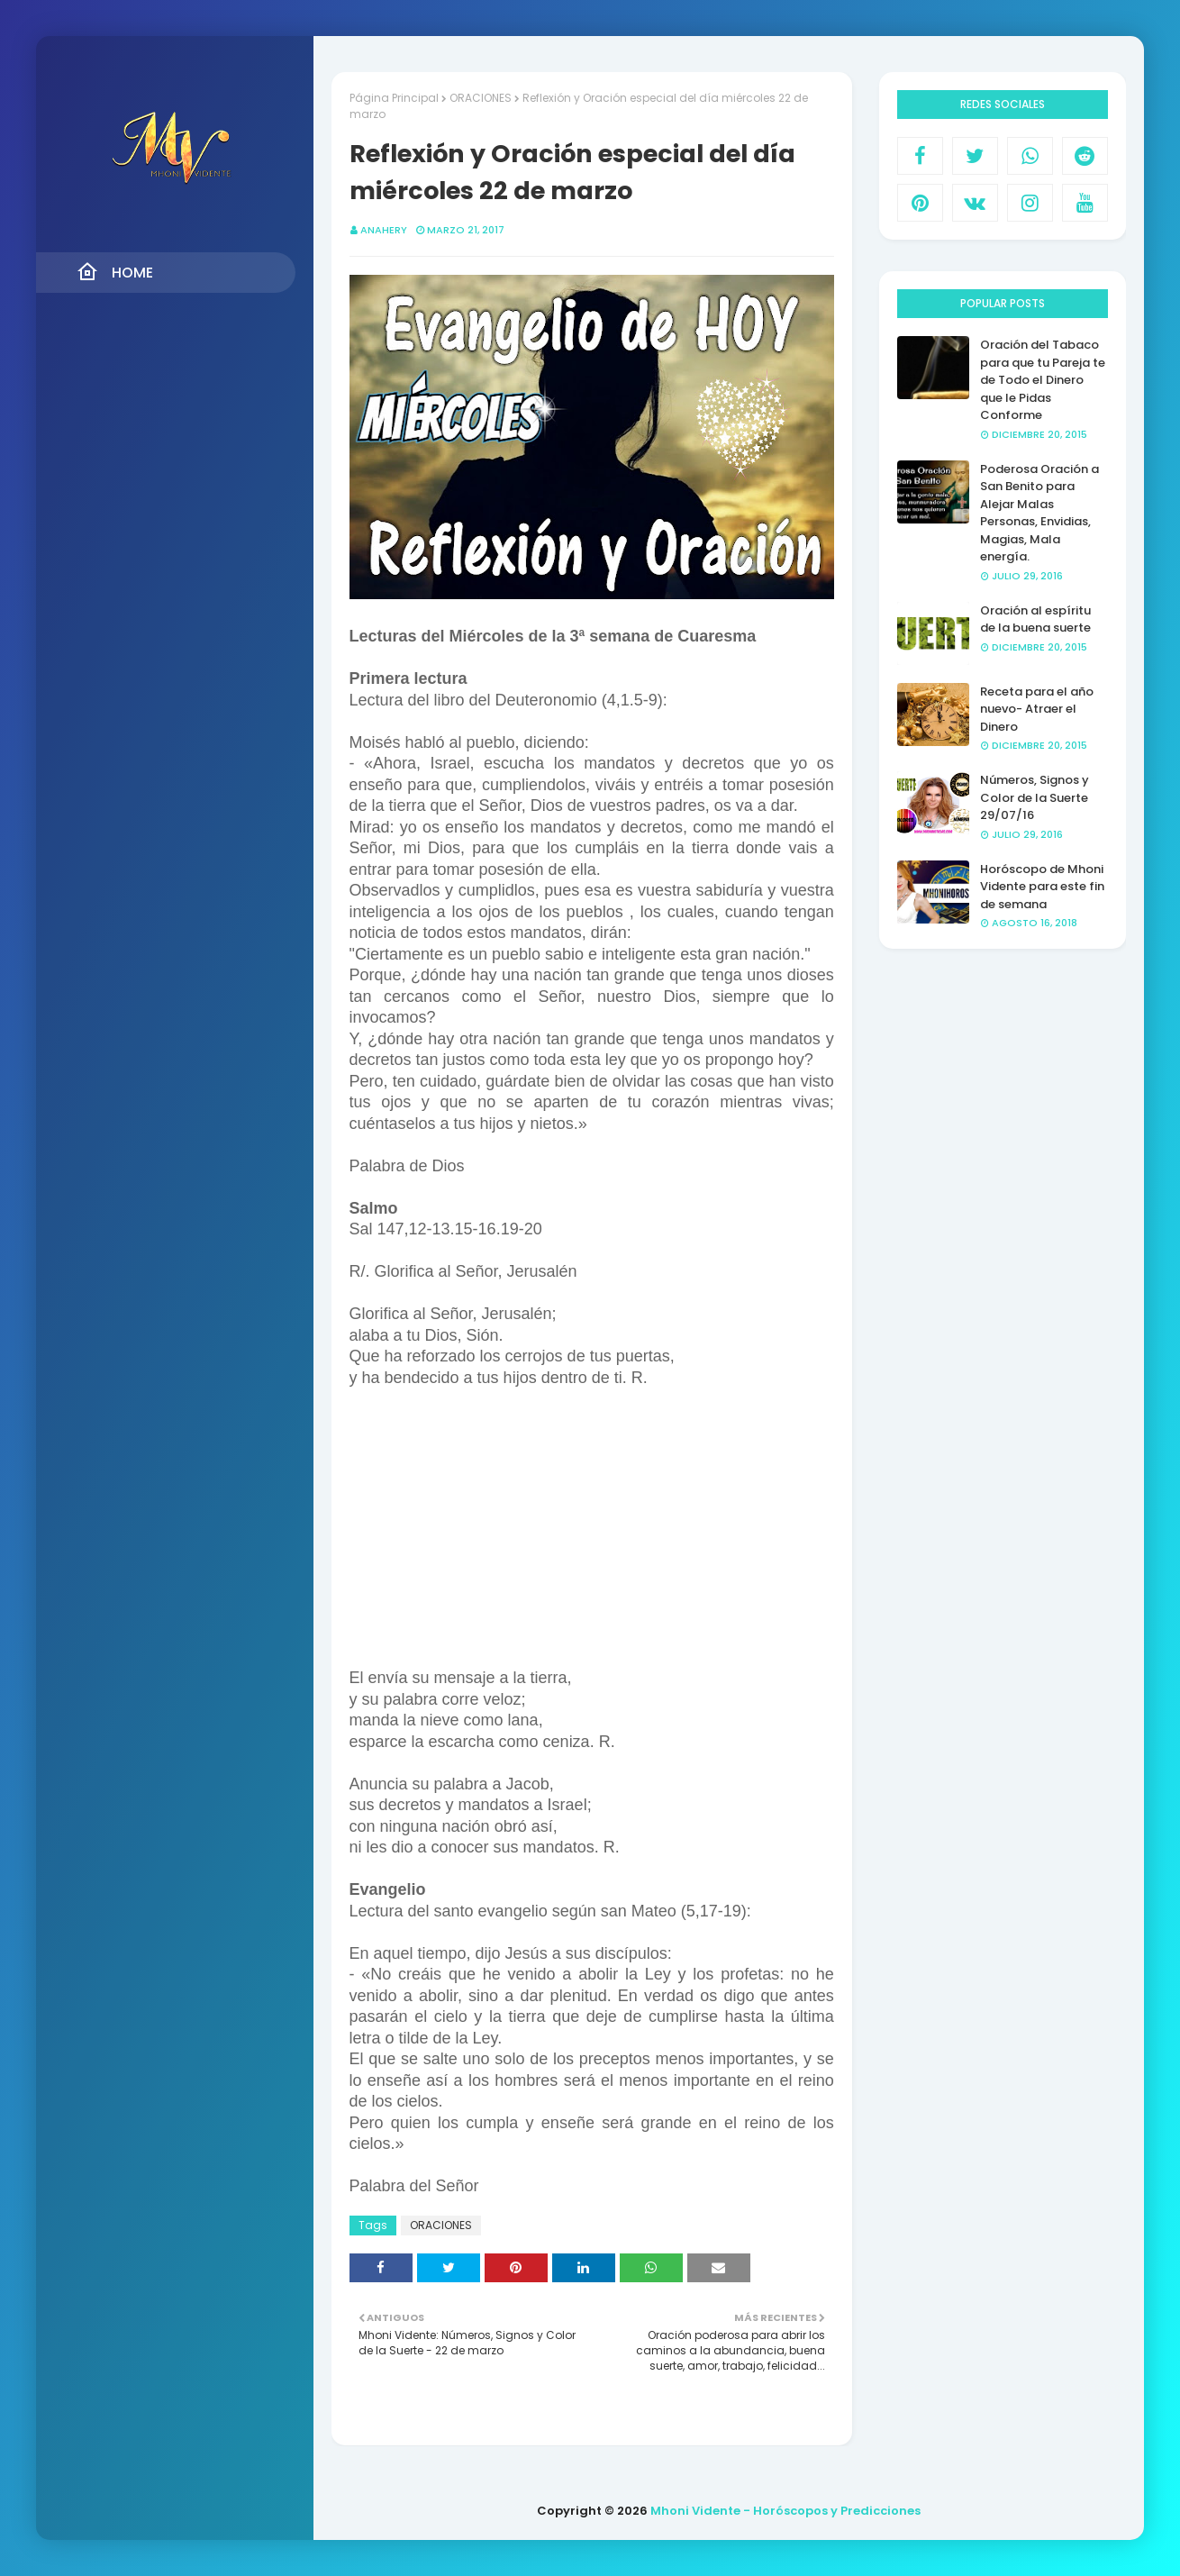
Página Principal (394, 97)
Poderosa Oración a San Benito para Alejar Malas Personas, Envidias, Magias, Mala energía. (1039, 513)
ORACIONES (480, 97)
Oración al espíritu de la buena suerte (1035, 619)
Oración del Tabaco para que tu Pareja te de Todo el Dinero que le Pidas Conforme (1042, 379)
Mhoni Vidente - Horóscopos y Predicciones (785, 2510)
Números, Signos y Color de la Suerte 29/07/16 (1034, 797)
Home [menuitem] (115, 272)
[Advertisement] (591, 1536)
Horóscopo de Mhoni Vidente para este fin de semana (1042, 886)
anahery (383, 230)
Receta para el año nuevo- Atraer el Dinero (1037, 709)
